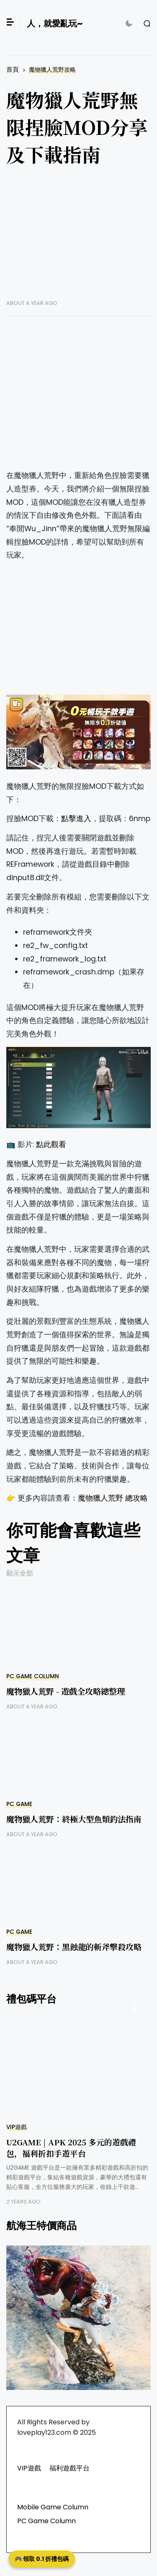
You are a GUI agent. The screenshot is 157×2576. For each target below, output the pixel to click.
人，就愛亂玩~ (54, 23)
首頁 (12, 69)
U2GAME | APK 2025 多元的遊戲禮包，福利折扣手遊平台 (71, 2147)
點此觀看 (51, 1144)
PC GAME (19, 1804)
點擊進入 (76, 819)
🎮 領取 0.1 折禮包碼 (42, 2559)
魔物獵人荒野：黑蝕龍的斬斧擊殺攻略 (74, 1946)
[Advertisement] (78, 239)
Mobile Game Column (52, 2507)
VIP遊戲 (16, 2127)
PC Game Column (32, 1676)
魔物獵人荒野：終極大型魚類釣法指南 (74, 1818)
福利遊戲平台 (69, 2468)
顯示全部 (19, 1573)
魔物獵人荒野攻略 (52, 70)
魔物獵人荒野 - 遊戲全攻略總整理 (65, 1691)
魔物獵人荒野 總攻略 (113, 1498)
